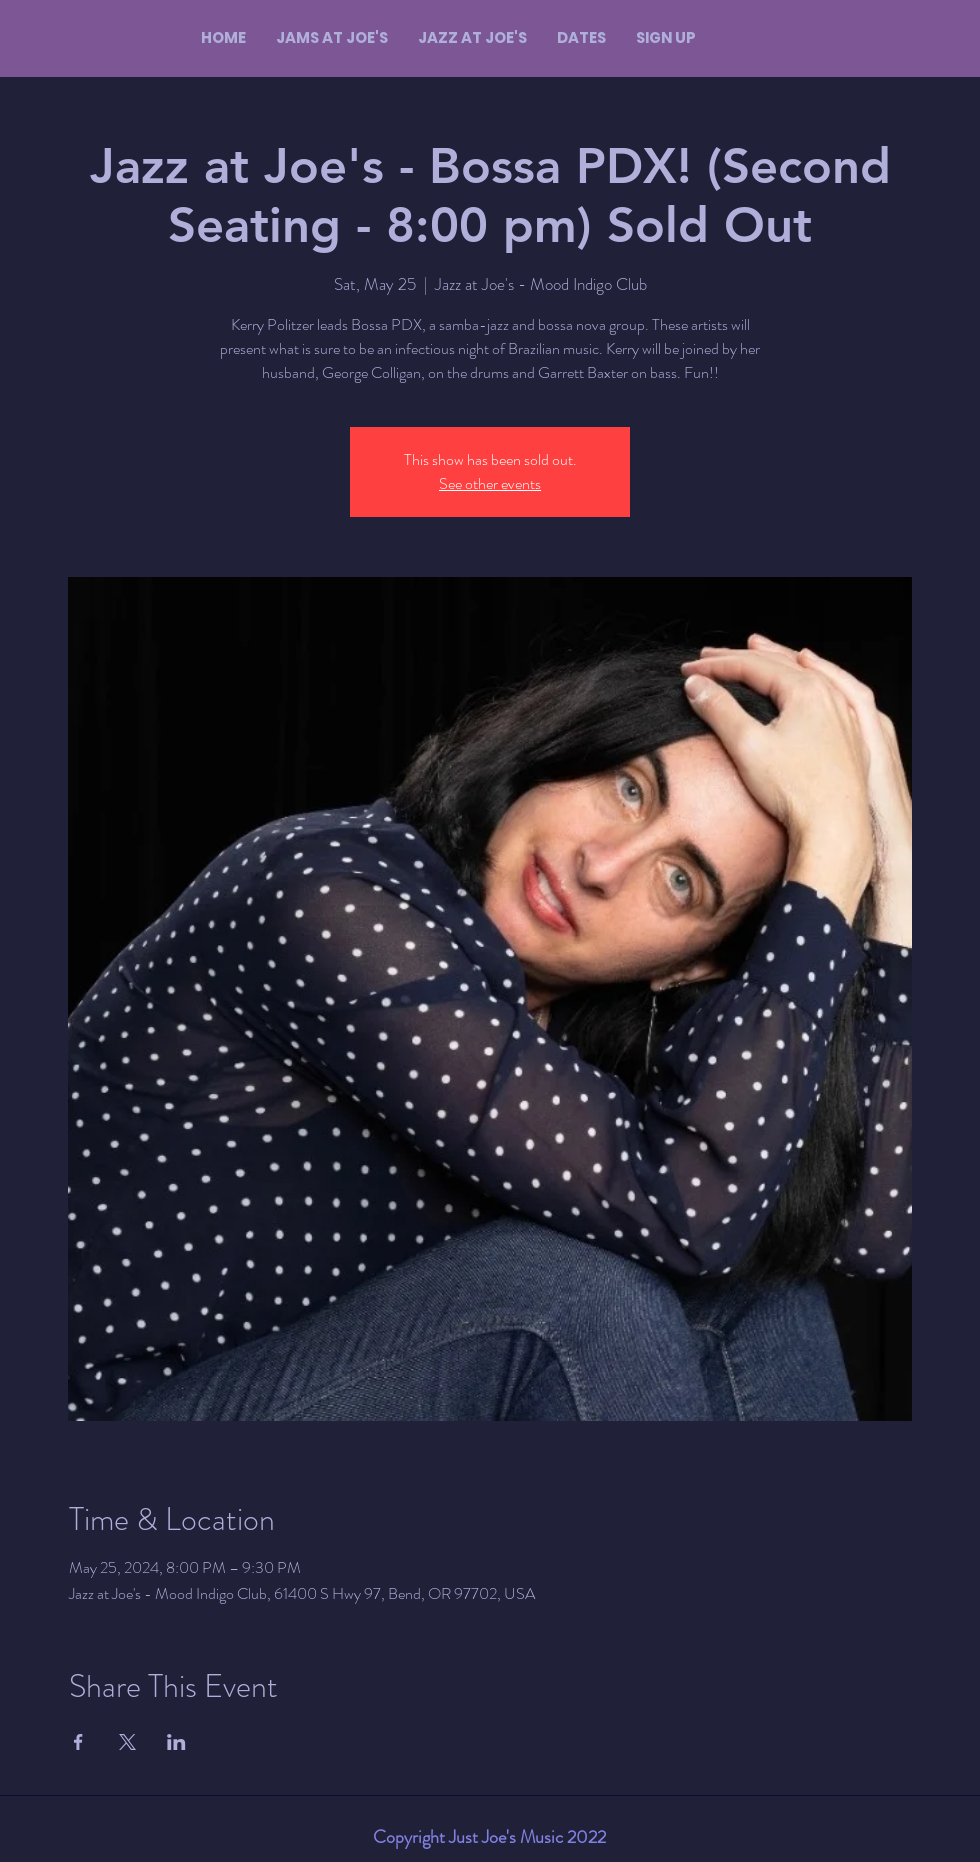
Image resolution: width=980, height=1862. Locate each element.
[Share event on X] (127, 1742)
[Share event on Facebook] (78, 1742)
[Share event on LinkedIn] (176, 1742)
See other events (490, 483)
